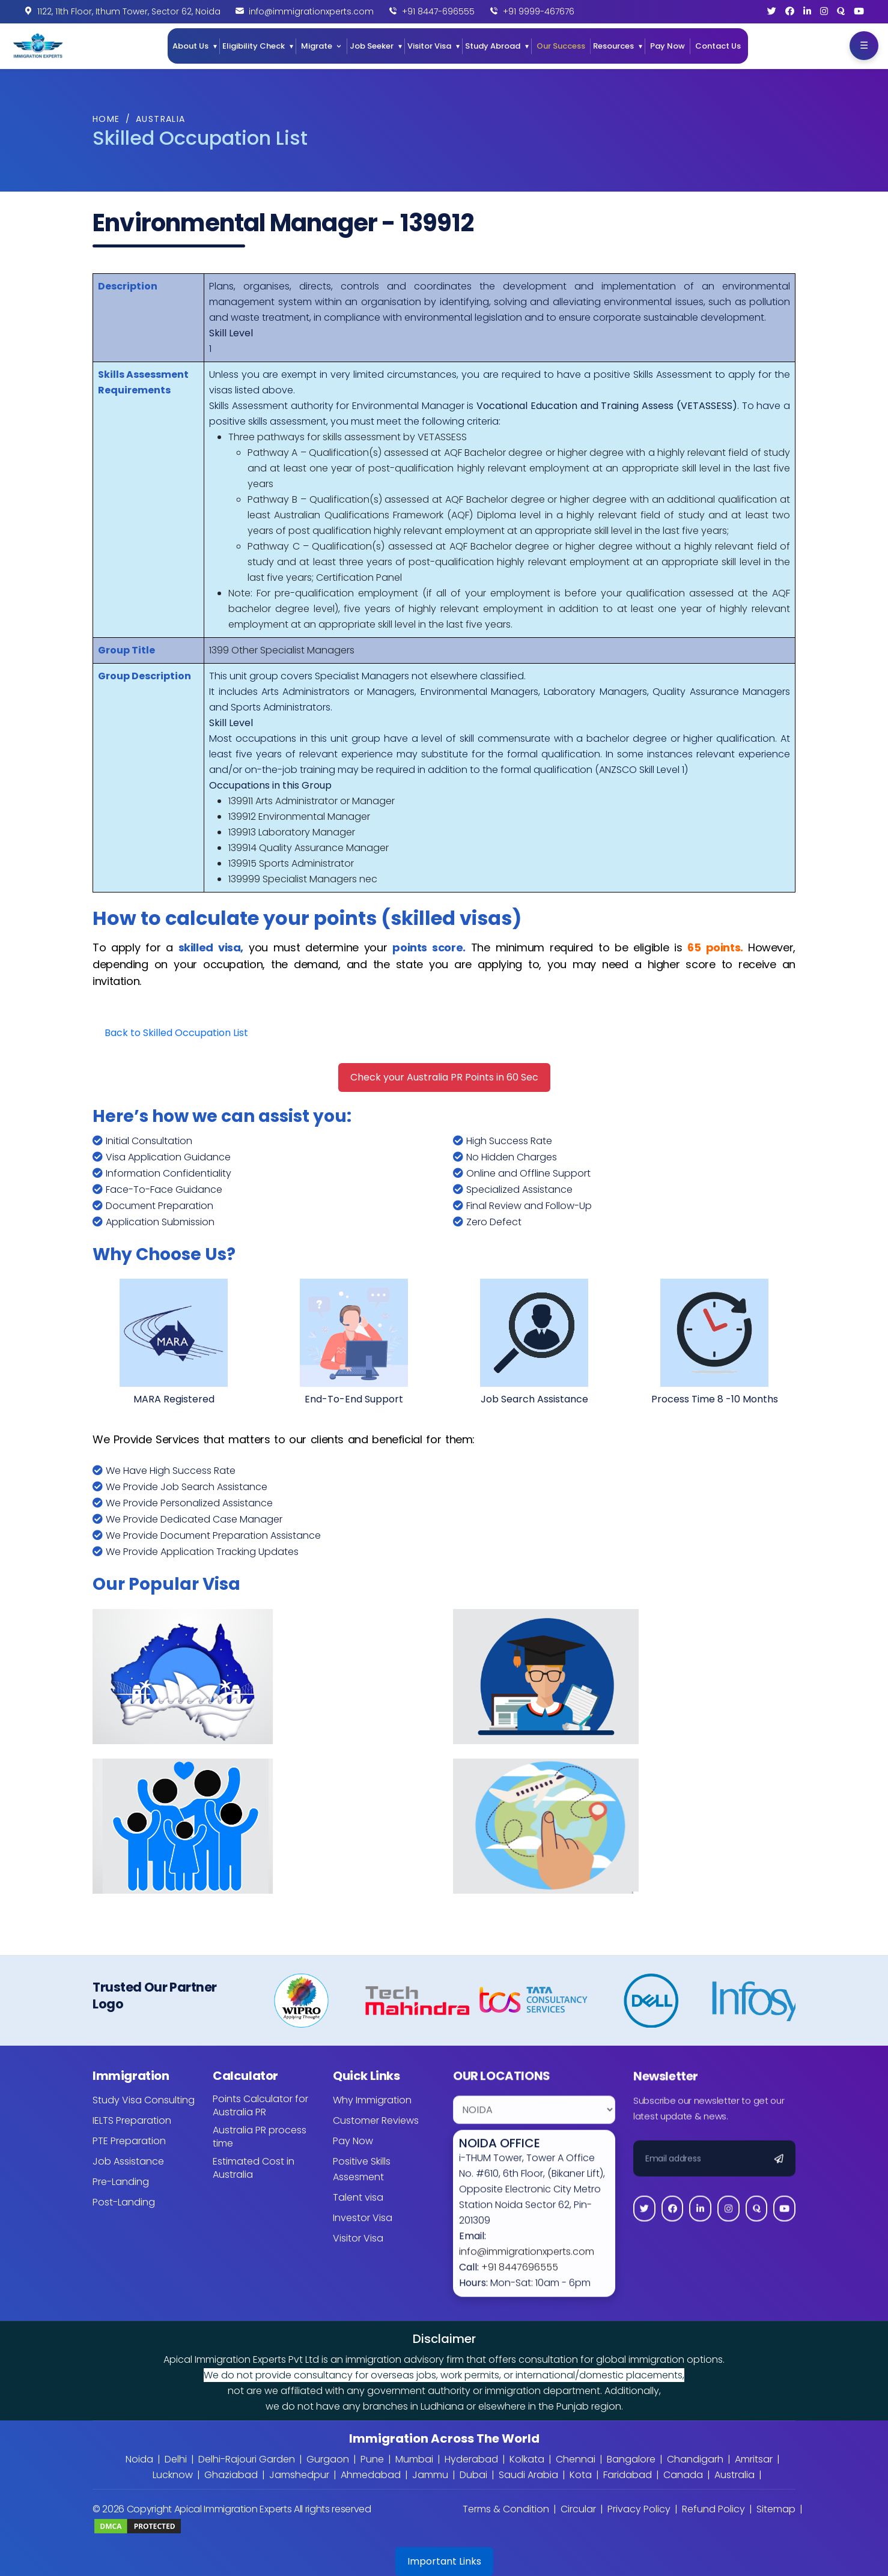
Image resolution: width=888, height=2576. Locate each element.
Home (106, 119)
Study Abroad (492, 46)
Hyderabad (471, 2459)
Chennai (575, 2459)
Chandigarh (695, 2459)
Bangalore (631, 2459)
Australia (161, 119)
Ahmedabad (371, 2475)
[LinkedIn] (807, 11)
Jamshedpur (299, 2475)
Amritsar (754, 2459)
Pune (372, 2459)
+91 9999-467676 (538, 11)
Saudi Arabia (528, 2475)
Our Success (561, 46)
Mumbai (414, 2459)
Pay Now (667, 46)
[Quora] (841, 11)
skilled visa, (211, 947)
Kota (581, 2475)
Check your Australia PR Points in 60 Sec (444, 1077)
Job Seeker (372, 46)
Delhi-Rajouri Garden (246, 2459)
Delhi (176, 2459)
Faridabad (627, 2475)
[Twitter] (771, 11)
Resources (613, 46)
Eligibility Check (253, 46)
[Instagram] (824, 11)
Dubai (473, 2475)
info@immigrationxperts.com (311, 11)
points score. (429, 947)
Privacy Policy (639, 2509)
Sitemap (775, 2509)
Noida (139, 2459)
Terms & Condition (506, 2509)
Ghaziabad (231, 2475)
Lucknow (173, 2475)
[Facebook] (789, 11)
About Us (190, 46)
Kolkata (526, 2459)
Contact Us (718, 46)
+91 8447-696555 (438, 11)
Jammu (430, 2475)
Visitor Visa (429, 46)
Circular (578, 2509)
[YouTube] (859, 11)
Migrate (316, 46)
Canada (683, 2475)
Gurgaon (327, 2459)
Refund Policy (713, 2509)
